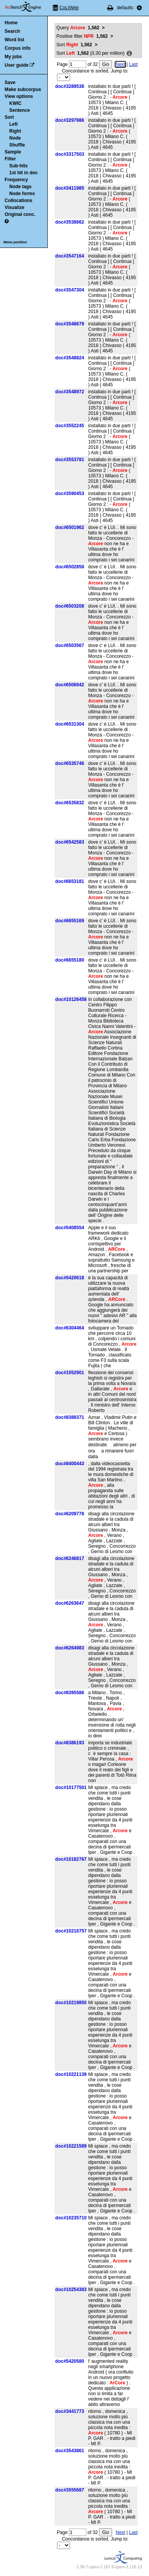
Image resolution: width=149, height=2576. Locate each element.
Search (12, 31)
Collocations (18, 200)
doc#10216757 (71, 1931)
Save (10, 82)
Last (133, 64)
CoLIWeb (69, 7)
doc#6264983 (69, 1648)
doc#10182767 (71, 1859)
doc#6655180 (69, 960)
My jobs (13, 56)
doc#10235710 (71, 2218)
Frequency (16, 179)
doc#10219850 (71, 2002)
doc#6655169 (69, 920)
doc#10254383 (71, 2289)
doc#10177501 (71, 1787)
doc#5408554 (69, 1227)
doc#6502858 (69, 566)
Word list (14, 39)
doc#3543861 (69, 2450)
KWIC (15, 103)
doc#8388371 (69, 1417)
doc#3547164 (69, 256)
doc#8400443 (69, 1463)
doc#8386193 (69, 1742)
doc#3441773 (69, 2411)
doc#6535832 (69, 802)
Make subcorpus (23, 89)
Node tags (20, 186)
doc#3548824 (69, 358)
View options (19, 96)
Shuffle (17, 145)
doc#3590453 (69, 493)
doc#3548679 (69, 324)
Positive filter (82, 36)
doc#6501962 (69, 527)
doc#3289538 (69, 86)
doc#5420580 (69, 2361)
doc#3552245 (69, 425)
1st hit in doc (23, 172)
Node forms (22, 193)
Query (78, 27)
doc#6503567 (69, 645)
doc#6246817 (69, 1558)
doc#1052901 (69, 1372)
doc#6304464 (69, 1328)
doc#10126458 (71, 999)
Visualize (14, 207)
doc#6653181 (69, 881)
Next (120, 64)
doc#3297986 (69, 120)
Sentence (19, 110)
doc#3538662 (69, 222)
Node (15, 138)
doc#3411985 (69, 188)
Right (15, 131)
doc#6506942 (69, 684)
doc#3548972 (69, 391)
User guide (16, 65)
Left (13, 124)
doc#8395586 (69, 1692)
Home (11, 22)
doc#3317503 (69, 154)
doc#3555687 (69, 2490)
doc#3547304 (69, 290)
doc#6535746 (69, 763)
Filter (10, 159)
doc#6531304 (69, 724)
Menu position (15, 242)
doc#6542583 (69, 842)
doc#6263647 (69, 1603)
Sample (13, 152)
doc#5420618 (69, 1277)
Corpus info (17, 48)
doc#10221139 (71, 2074)
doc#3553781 (69, 459)
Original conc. (20, 214)
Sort (9, 117)
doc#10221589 (71, 2146)
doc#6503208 (69, 606)
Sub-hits (18, 165)
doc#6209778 (69, 1513)
